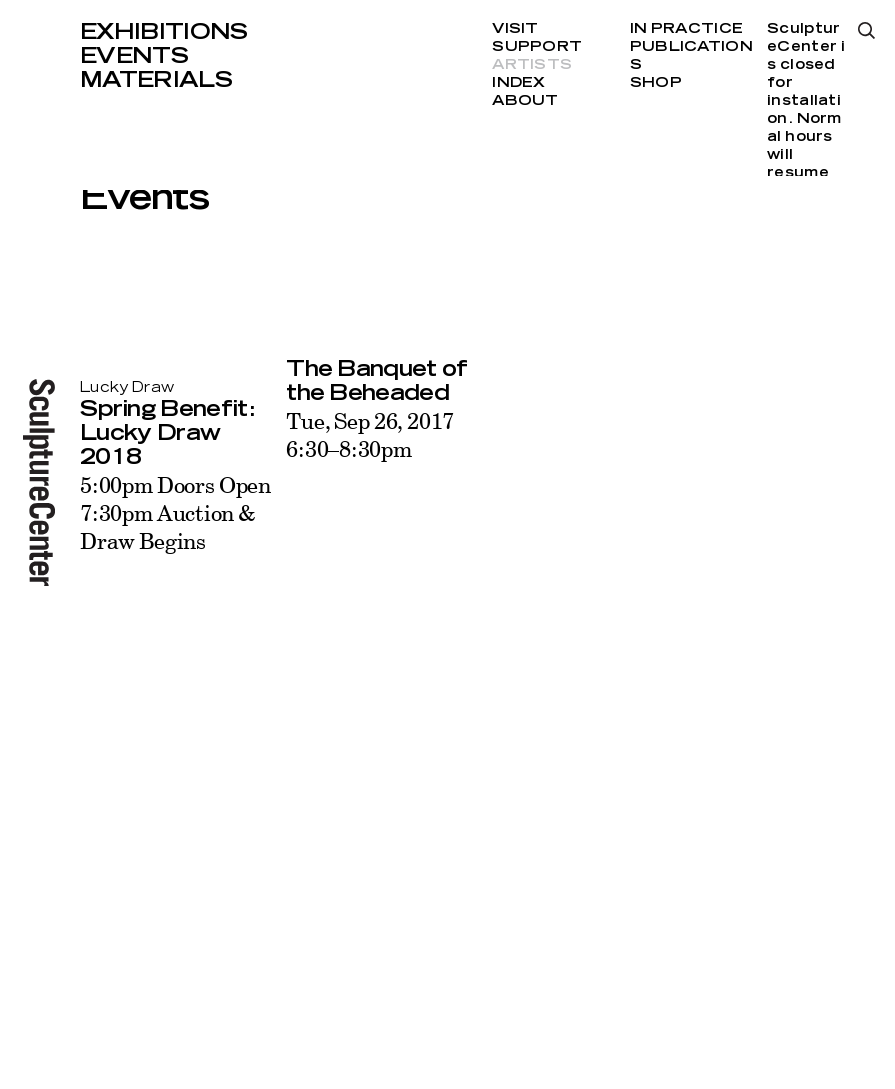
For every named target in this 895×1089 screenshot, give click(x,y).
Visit (515, 29)
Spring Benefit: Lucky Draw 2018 (167, 433)
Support (537, 47)
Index (518, 83)
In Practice (686, 29)
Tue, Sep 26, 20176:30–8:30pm (370, 434)
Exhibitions (164, 32)
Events (134, 56)
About (525, 101)
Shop (656, 83)
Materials (156, 80)
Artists (532, 65)
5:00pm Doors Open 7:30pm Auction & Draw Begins (175, 512)
